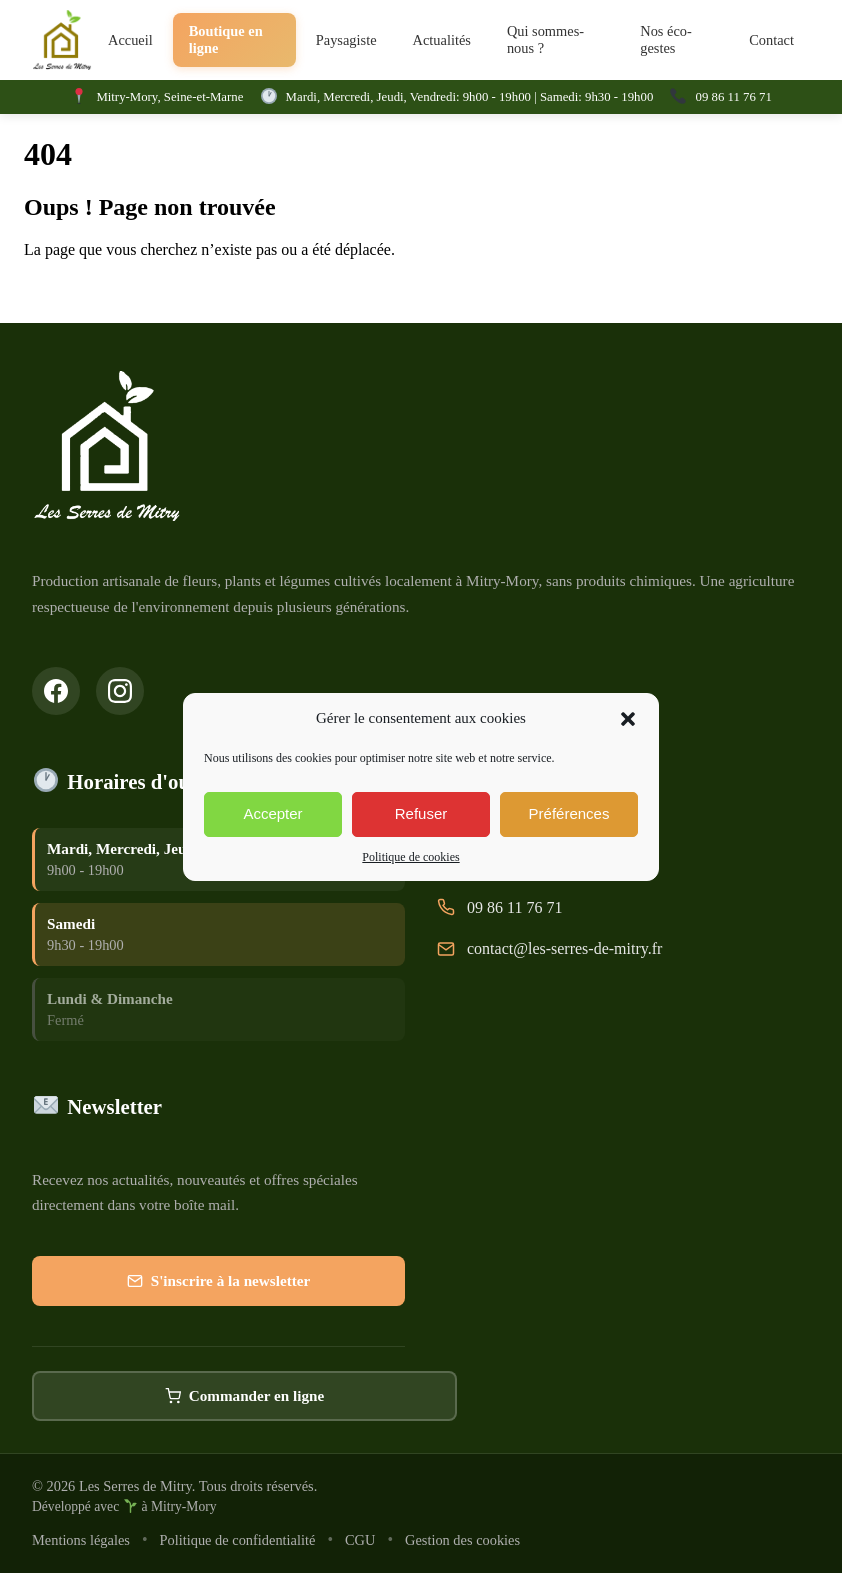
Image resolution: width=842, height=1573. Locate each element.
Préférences (569, 813)
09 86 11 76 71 (734, 97)
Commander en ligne (245, 1397)
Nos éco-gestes (666, 39)
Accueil (130, 40)
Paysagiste (346, 40)
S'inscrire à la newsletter (219, 1282)
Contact (771, 40)
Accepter (272, 813)
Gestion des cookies (462, 1540)
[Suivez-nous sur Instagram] (120, 691)
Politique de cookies (410, 857)
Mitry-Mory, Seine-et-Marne (169, 97)
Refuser (421, 813)
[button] (628, 719)
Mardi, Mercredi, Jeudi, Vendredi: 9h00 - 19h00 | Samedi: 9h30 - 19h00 (470, 97)
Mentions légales (81, 1540)
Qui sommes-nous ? (545, 39)
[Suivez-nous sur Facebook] (56, 691)
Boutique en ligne (226, 39)
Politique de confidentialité (238, 1540)
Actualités (442, 40)
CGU (360, 1540)
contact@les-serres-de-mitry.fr (564, 949)
